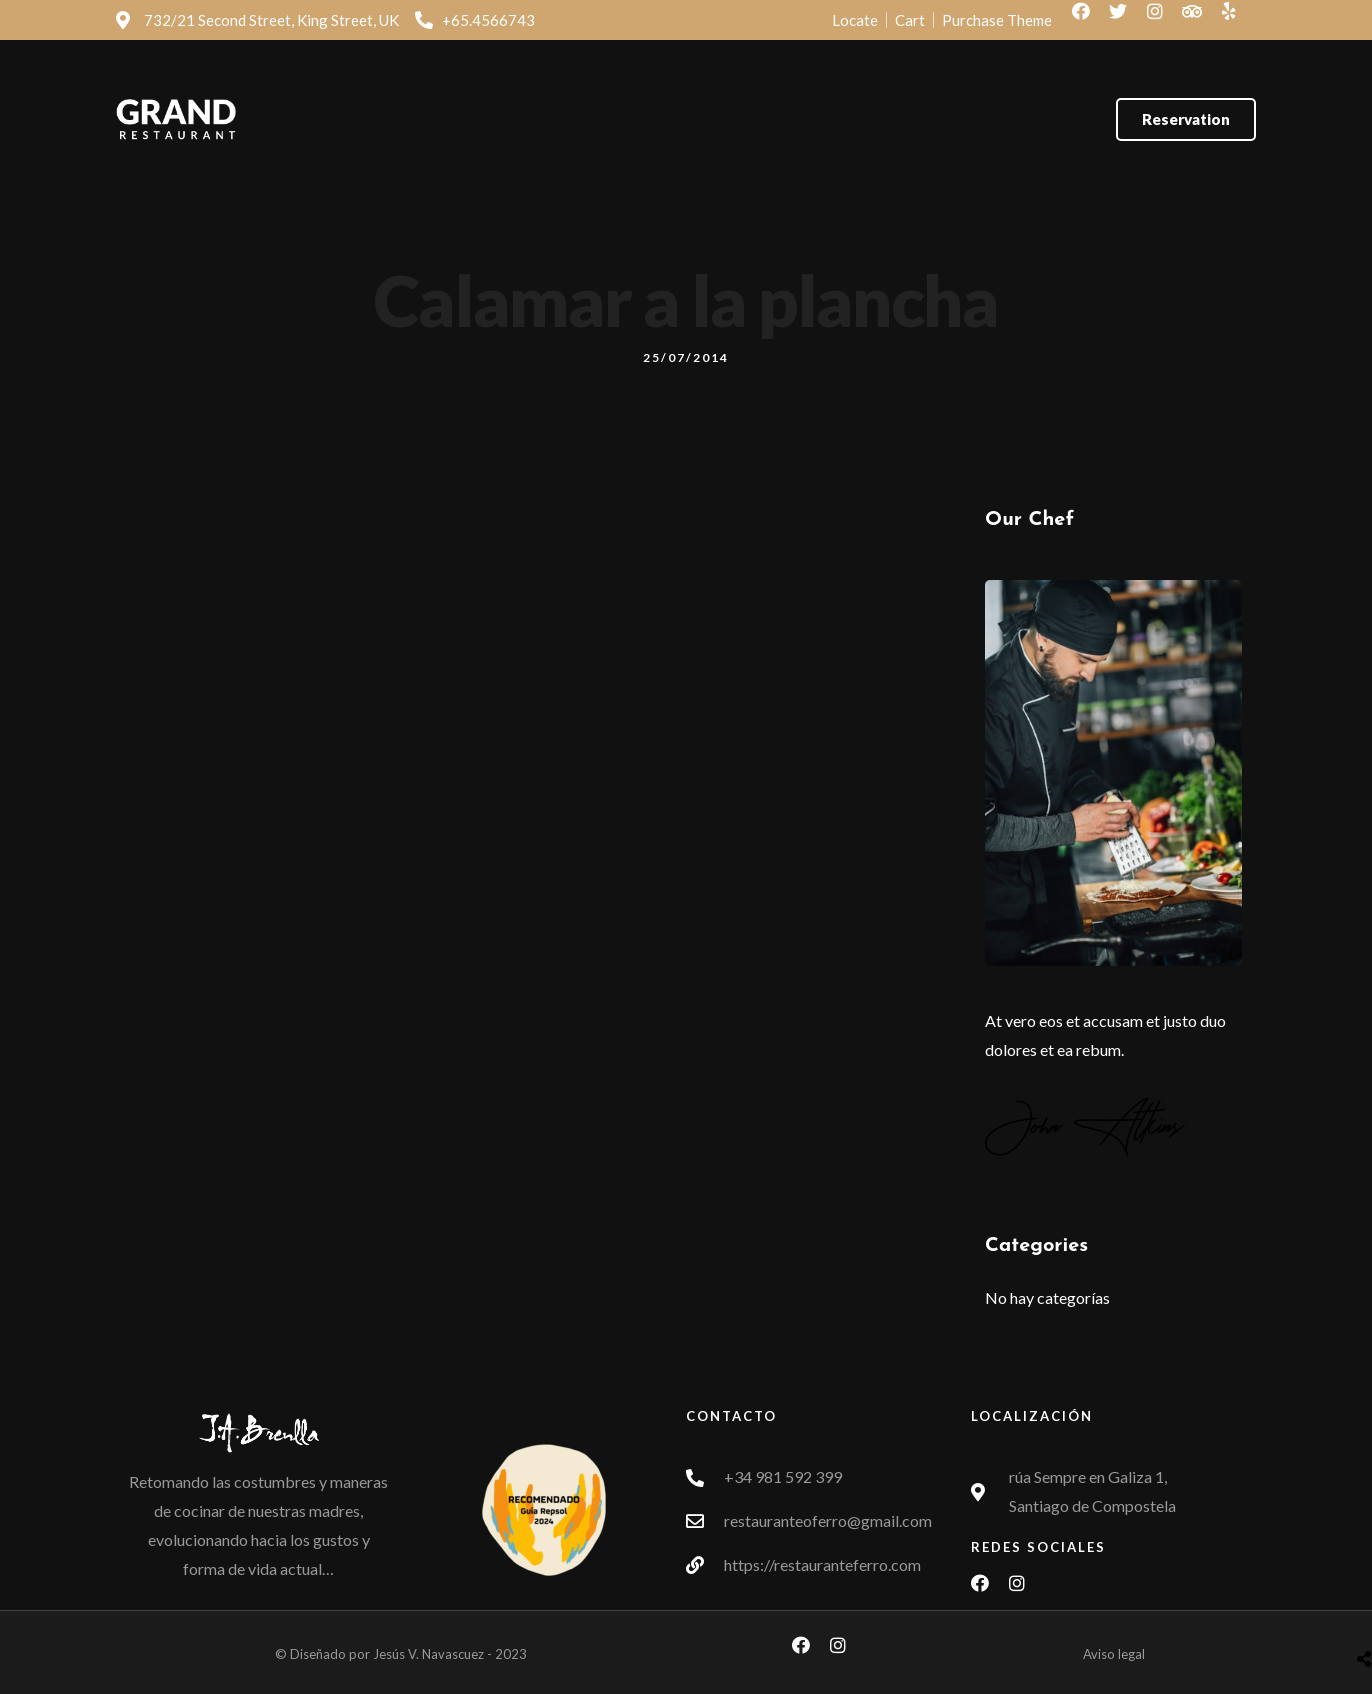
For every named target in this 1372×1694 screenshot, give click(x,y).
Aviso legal (1114, 1654)
